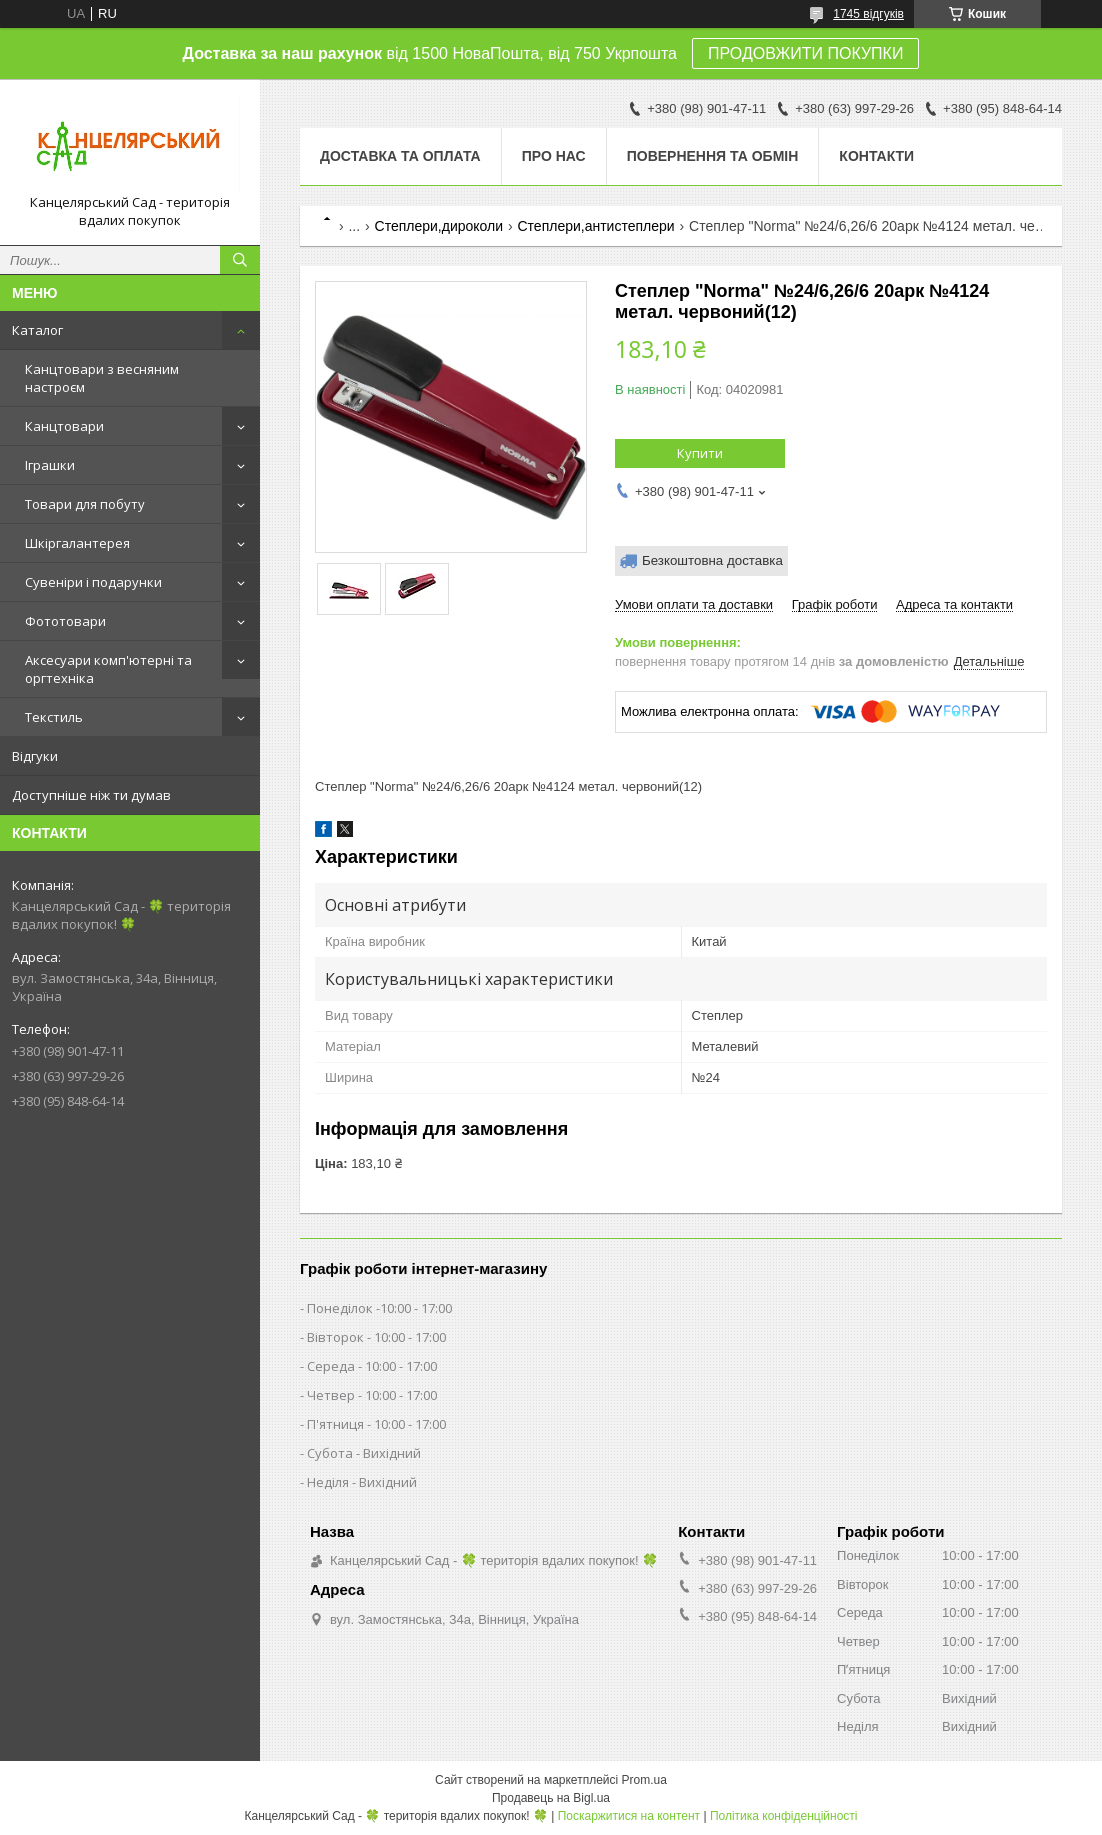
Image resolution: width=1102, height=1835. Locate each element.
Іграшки (50, 465)
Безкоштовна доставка (712, 560)
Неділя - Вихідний (362, 1482)
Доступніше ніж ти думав (91, 795)
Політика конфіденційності (784, 1816)
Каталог (37, 330)
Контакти (876, 156)
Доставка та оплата (400, 156)
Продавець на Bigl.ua (551, 1798)
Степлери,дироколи (439, 226)
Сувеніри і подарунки (93, 582)
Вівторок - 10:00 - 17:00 (376, 1337)
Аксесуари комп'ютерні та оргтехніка (108, 669)
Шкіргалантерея (77, 543)
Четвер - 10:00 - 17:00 (372, 1395)
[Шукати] (240, 260)
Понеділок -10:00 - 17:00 (379, 1308)
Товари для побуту (85, 504)
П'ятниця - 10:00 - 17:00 (376, 1424)
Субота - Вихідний (364, 1453)
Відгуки (35, 756)
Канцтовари (64, 426)
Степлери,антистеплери (595, 226)
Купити (700, 453)
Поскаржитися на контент (629, 1816)
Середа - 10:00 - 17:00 (372, 1366)
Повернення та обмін (713, 156)
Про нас (554, 156)
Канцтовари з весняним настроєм (102, 378)
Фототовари (65, 621)
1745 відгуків (868, 14)
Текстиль (54, 717)
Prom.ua (644, 1780)
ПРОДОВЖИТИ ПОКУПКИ (805, 53)
